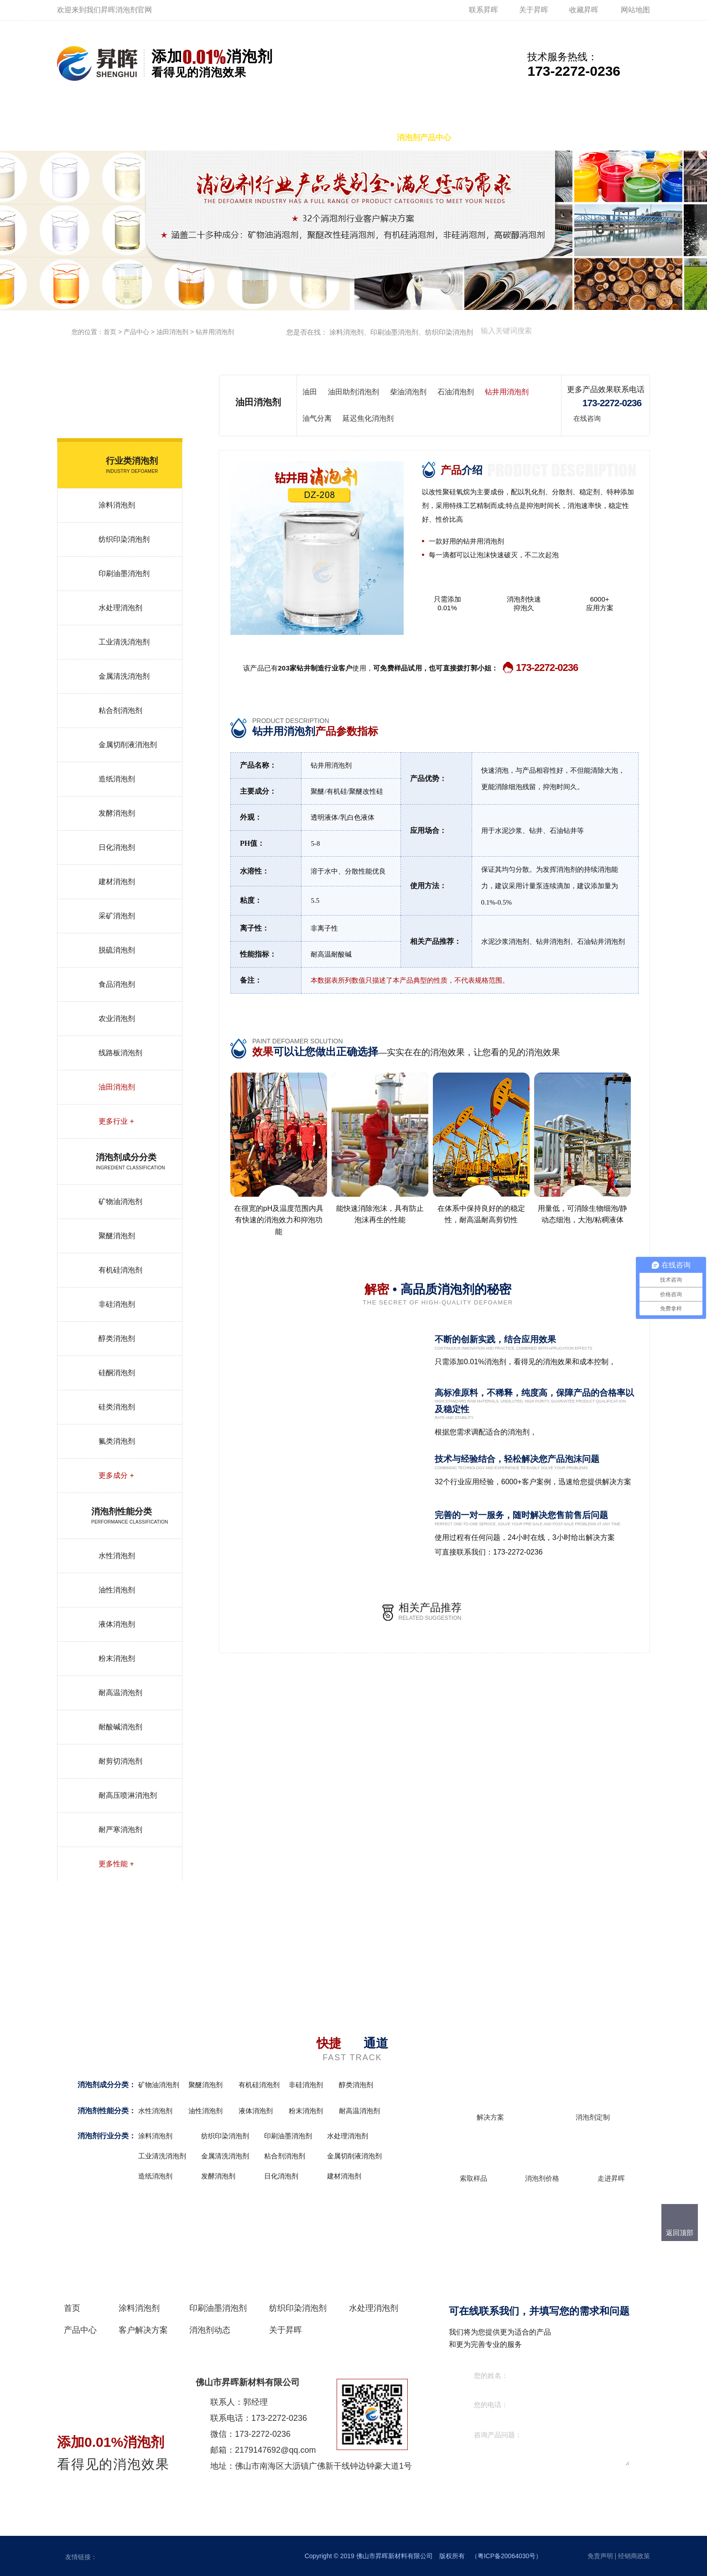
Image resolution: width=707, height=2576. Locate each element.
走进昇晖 (611, 2178)
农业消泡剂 (117, 1018)
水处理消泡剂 (349, 137)
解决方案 (490, 2117)
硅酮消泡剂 (117, 1373)
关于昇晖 (533, 10)
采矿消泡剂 (117, 916)
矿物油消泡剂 (120, 1201)
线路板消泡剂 (120, 1053)
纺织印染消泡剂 (276, 137)
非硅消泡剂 (117, 1304)
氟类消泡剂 (117, 1441)
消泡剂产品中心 (424, 137)
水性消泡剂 (117, 1556)
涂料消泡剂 (127, 137)
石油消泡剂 (455, 392)
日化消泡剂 (117, 847)
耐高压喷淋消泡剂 (128, 1795)
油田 (309, 392)
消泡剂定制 (593, 2117)
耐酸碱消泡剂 (120, 1727)
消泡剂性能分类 (103, 2111)
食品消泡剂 (117, 984)
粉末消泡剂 (117, 1658)
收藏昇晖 (583, 10)
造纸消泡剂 (117, 779)
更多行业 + (116, 1121)
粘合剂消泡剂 (120, 710)
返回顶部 (679, 2232)
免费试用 (624, 418)
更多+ (409, 2086)
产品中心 (136, 331)
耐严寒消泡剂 (120, 1829)
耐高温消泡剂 (120, 1692)
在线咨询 (587, 418)
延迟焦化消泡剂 (368, 418)
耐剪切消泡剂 (120, 1761)
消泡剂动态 (565, 137)
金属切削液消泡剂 (128, 745)
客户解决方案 (499, 137)
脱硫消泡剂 (117, 950)
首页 (77, 137)
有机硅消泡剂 (120, 1270)
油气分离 (317, 418)
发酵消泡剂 (117, 813)
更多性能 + (116, 1864)
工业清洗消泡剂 (124, 642)
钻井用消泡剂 (215, 331)
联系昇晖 (483, 10)
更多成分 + (116, 1475)
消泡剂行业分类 (103, 2136)
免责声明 (600, 2556)
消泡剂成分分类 (103, 2085)
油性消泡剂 (117, 1590)
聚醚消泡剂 (117, 1236)
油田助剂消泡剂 (353, 392)
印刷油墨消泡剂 (197, 137)
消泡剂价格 (542, 2178)
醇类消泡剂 (117, 1338)
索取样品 (473, 2178)
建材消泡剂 (117, 881)
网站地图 (635, 10)
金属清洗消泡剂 (124, 676)
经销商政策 (634, 2556)
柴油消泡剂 (408, 392)
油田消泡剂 (172, 331)
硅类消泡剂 (117, 1407)
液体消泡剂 (117, 1624)
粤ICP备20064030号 (507, 2556)
